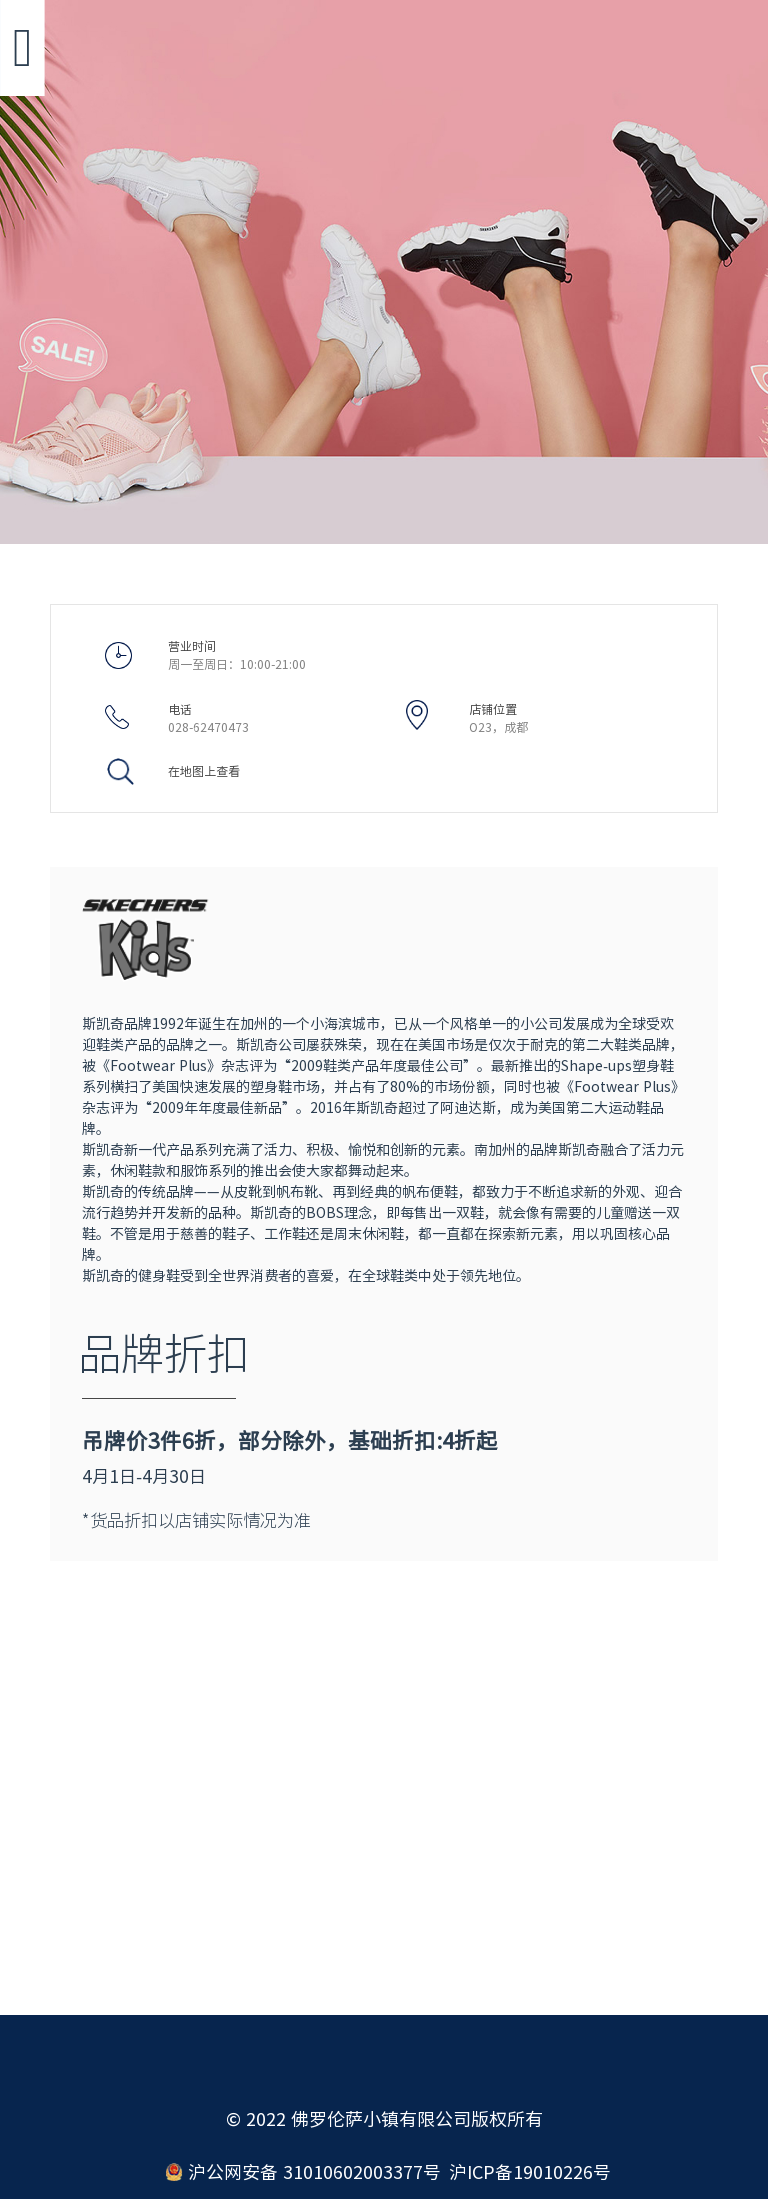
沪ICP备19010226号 (530, 2172)
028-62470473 (208, 727)
